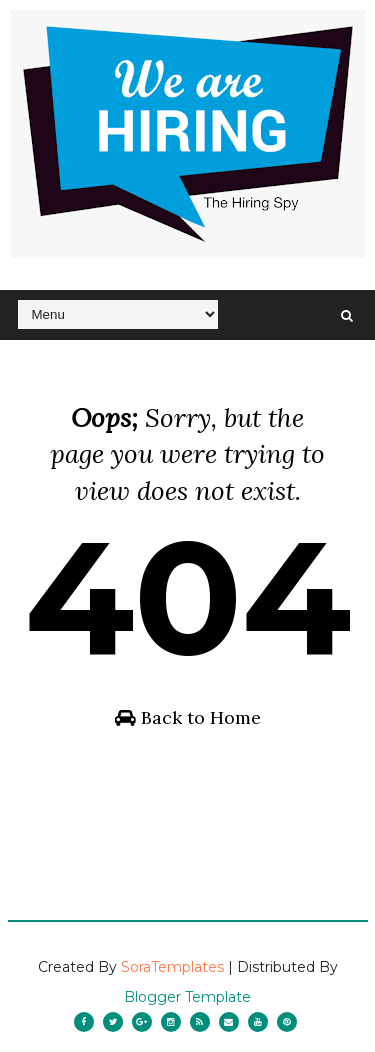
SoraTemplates (172, 967)
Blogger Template (187, 997)
